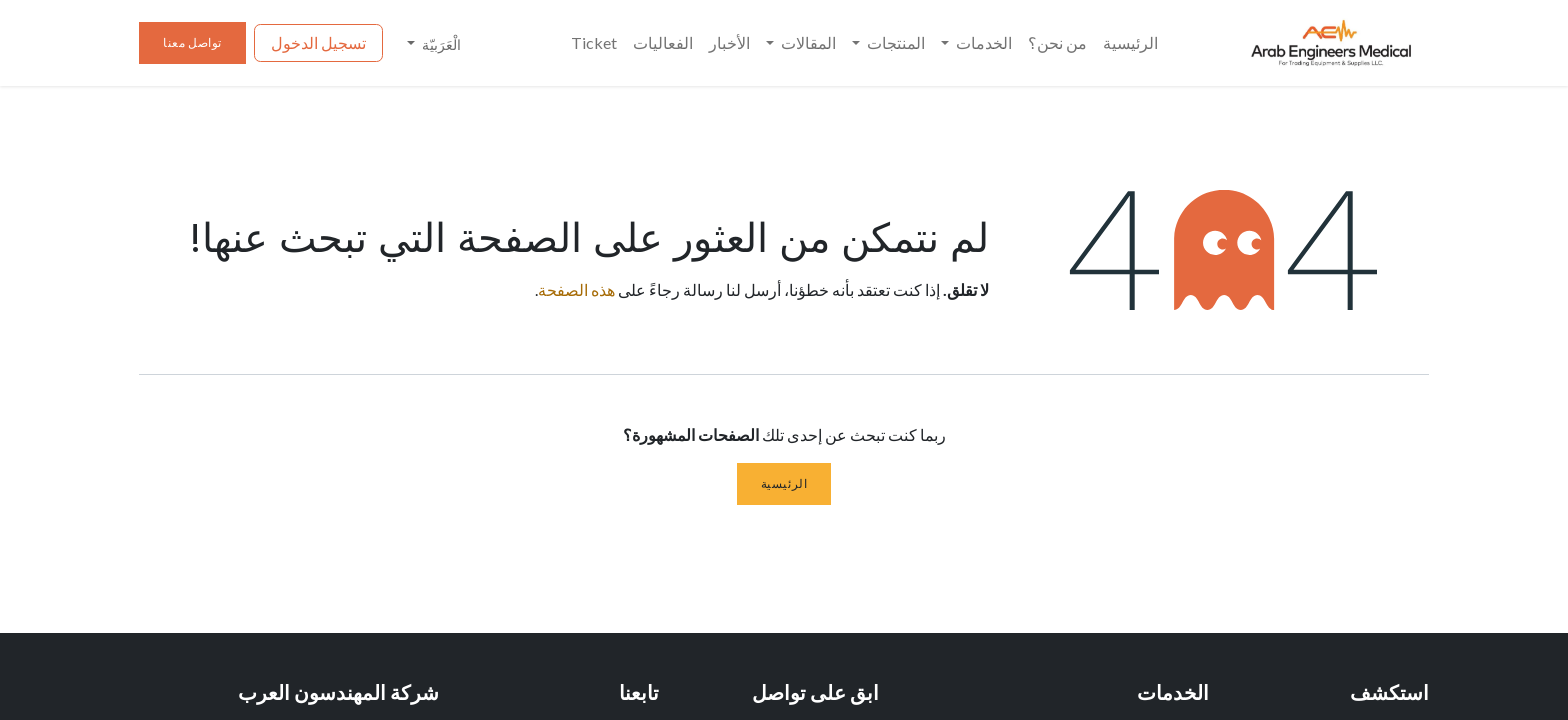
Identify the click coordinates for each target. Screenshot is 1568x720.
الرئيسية (784, 483)
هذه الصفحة (576, 289)
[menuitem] (1130, 43)
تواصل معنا (192, 42)
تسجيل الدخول (318, 42)
